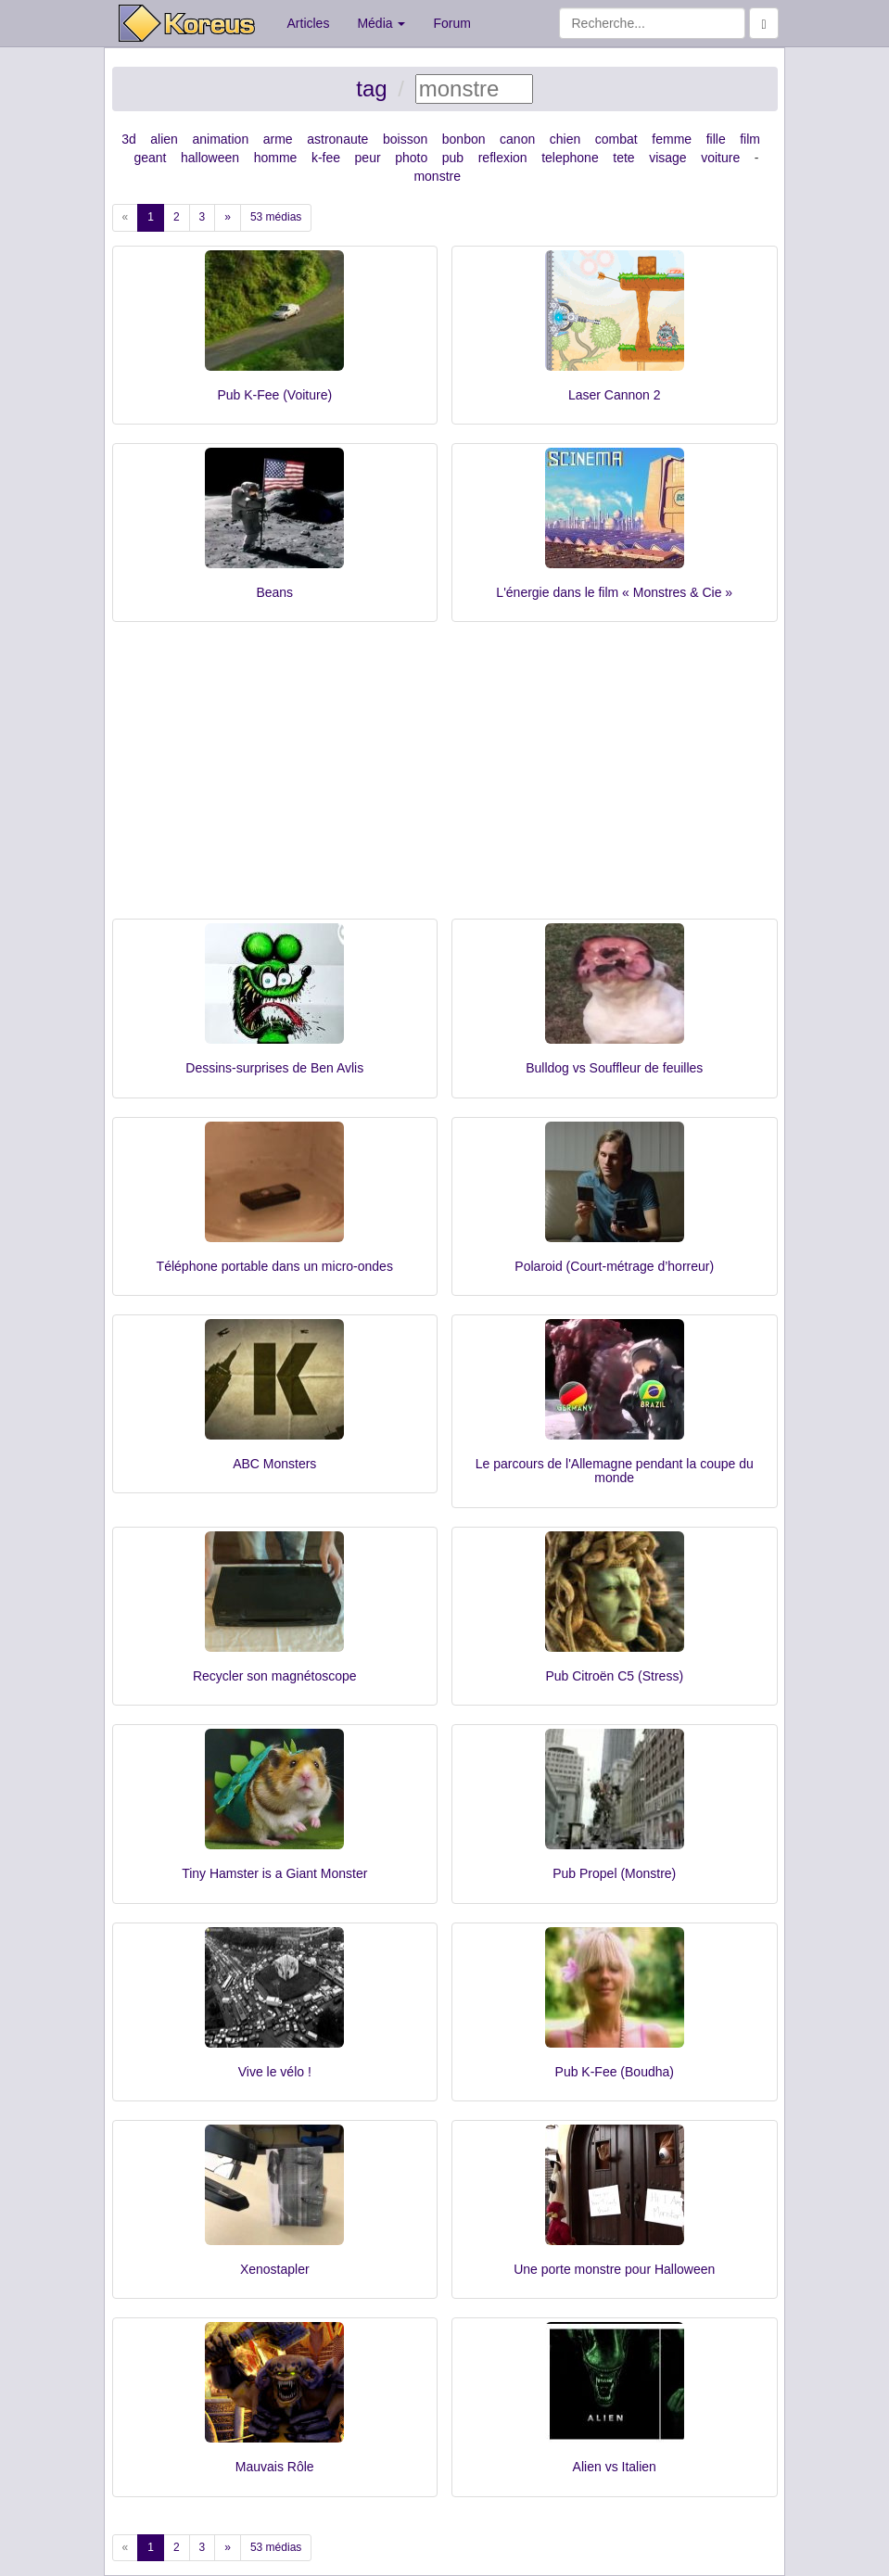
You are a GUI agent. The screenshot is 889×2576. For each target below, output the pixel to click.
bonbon (464, 139)
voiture (720, 157)
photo (411, 157)
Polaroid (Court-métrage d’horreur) (614, 1266)
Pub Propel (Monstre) (614, 1873)
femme (672, 139)
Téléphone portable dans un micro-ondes (275, 1266)
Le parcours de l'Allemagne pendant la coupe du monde (615, 1470)
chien (565, 139)
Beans (274, 592)
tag (371, 88)
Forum (451, 23)
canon (517, 139)
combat (616, 139)
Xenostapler (275, 2269)
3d (128, 139)
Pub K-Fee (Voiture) (274, 394)
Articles (308, 23)
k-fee (325, 157)
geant (149, 157)
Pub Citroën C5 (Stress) (614, 1676)
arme (278, 139)
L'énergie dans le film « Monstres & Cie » (614, 592)
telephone (570, 157)
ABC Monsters (274, 1463)
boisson (405, 139)
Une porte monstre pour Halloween (614, 2269)
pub (453, 157)
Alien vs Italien (614, 2466)
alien (164, 139)
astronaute (337, 139)
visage (667, 157)
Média (381, 23)
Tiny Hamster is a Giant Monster (274, 1873)
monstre (437, 176)
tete (623, 157)
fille (716, 139)
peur (368, 157)
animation (220, 139)
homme (276, 157)
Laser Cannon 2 (614, 394)
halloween (210, 157)
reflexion (502, 157)
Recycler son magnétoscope (275, 1676)
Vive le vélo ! (274, 2071)
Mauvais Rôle (274, 2466)
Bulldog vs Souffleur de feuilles (614, 1067)
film (750, 139)
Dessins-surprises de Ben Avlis (274, 1067)
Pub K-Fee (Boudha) (614, 2071)
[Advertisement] (445, 779)
